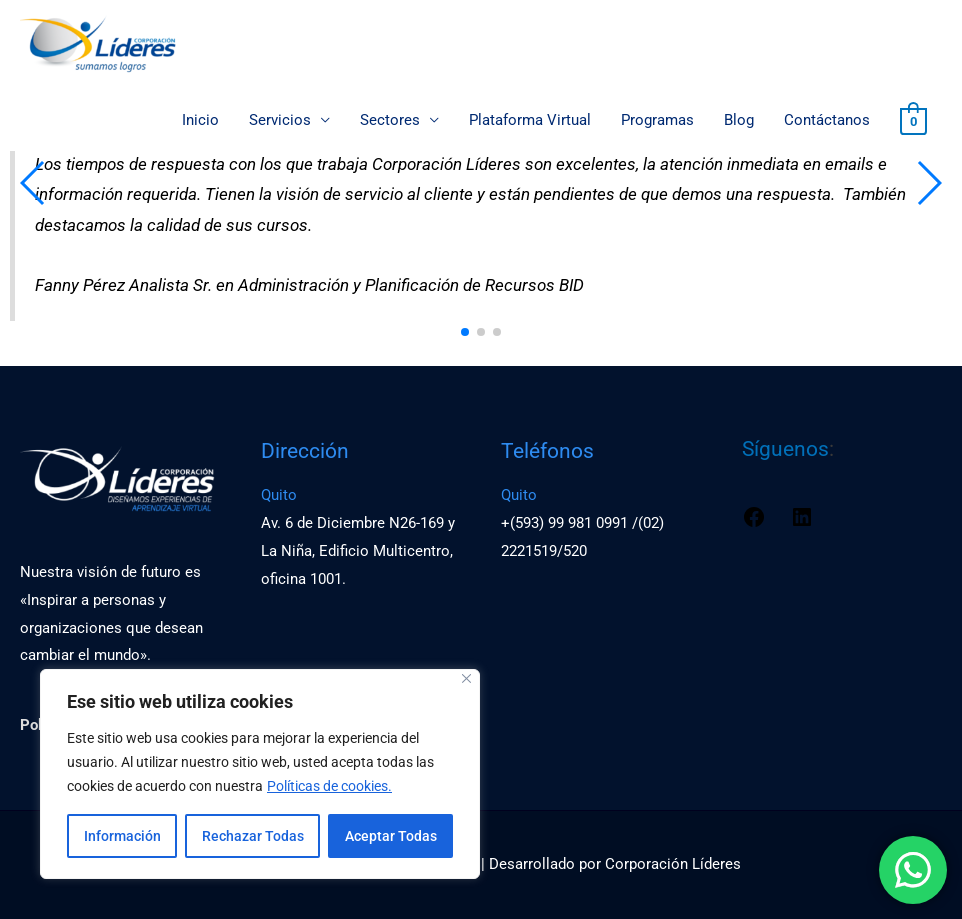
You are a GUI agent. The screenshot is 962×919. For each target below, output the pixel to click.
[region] (260, 774)
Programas (657, 121)
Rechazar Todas (253, 836)
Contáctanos (827, 121)
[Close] (466, 678)
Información (122, 836)
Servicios (280, 121)
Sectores (390, 121)
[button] (465, 332)
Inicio (200, 121)
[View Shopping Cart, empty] (913, 121)
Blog (739, 121)
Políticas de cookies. (329, 786)
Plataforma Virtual (530, 121)
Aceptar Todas (391, 836)
